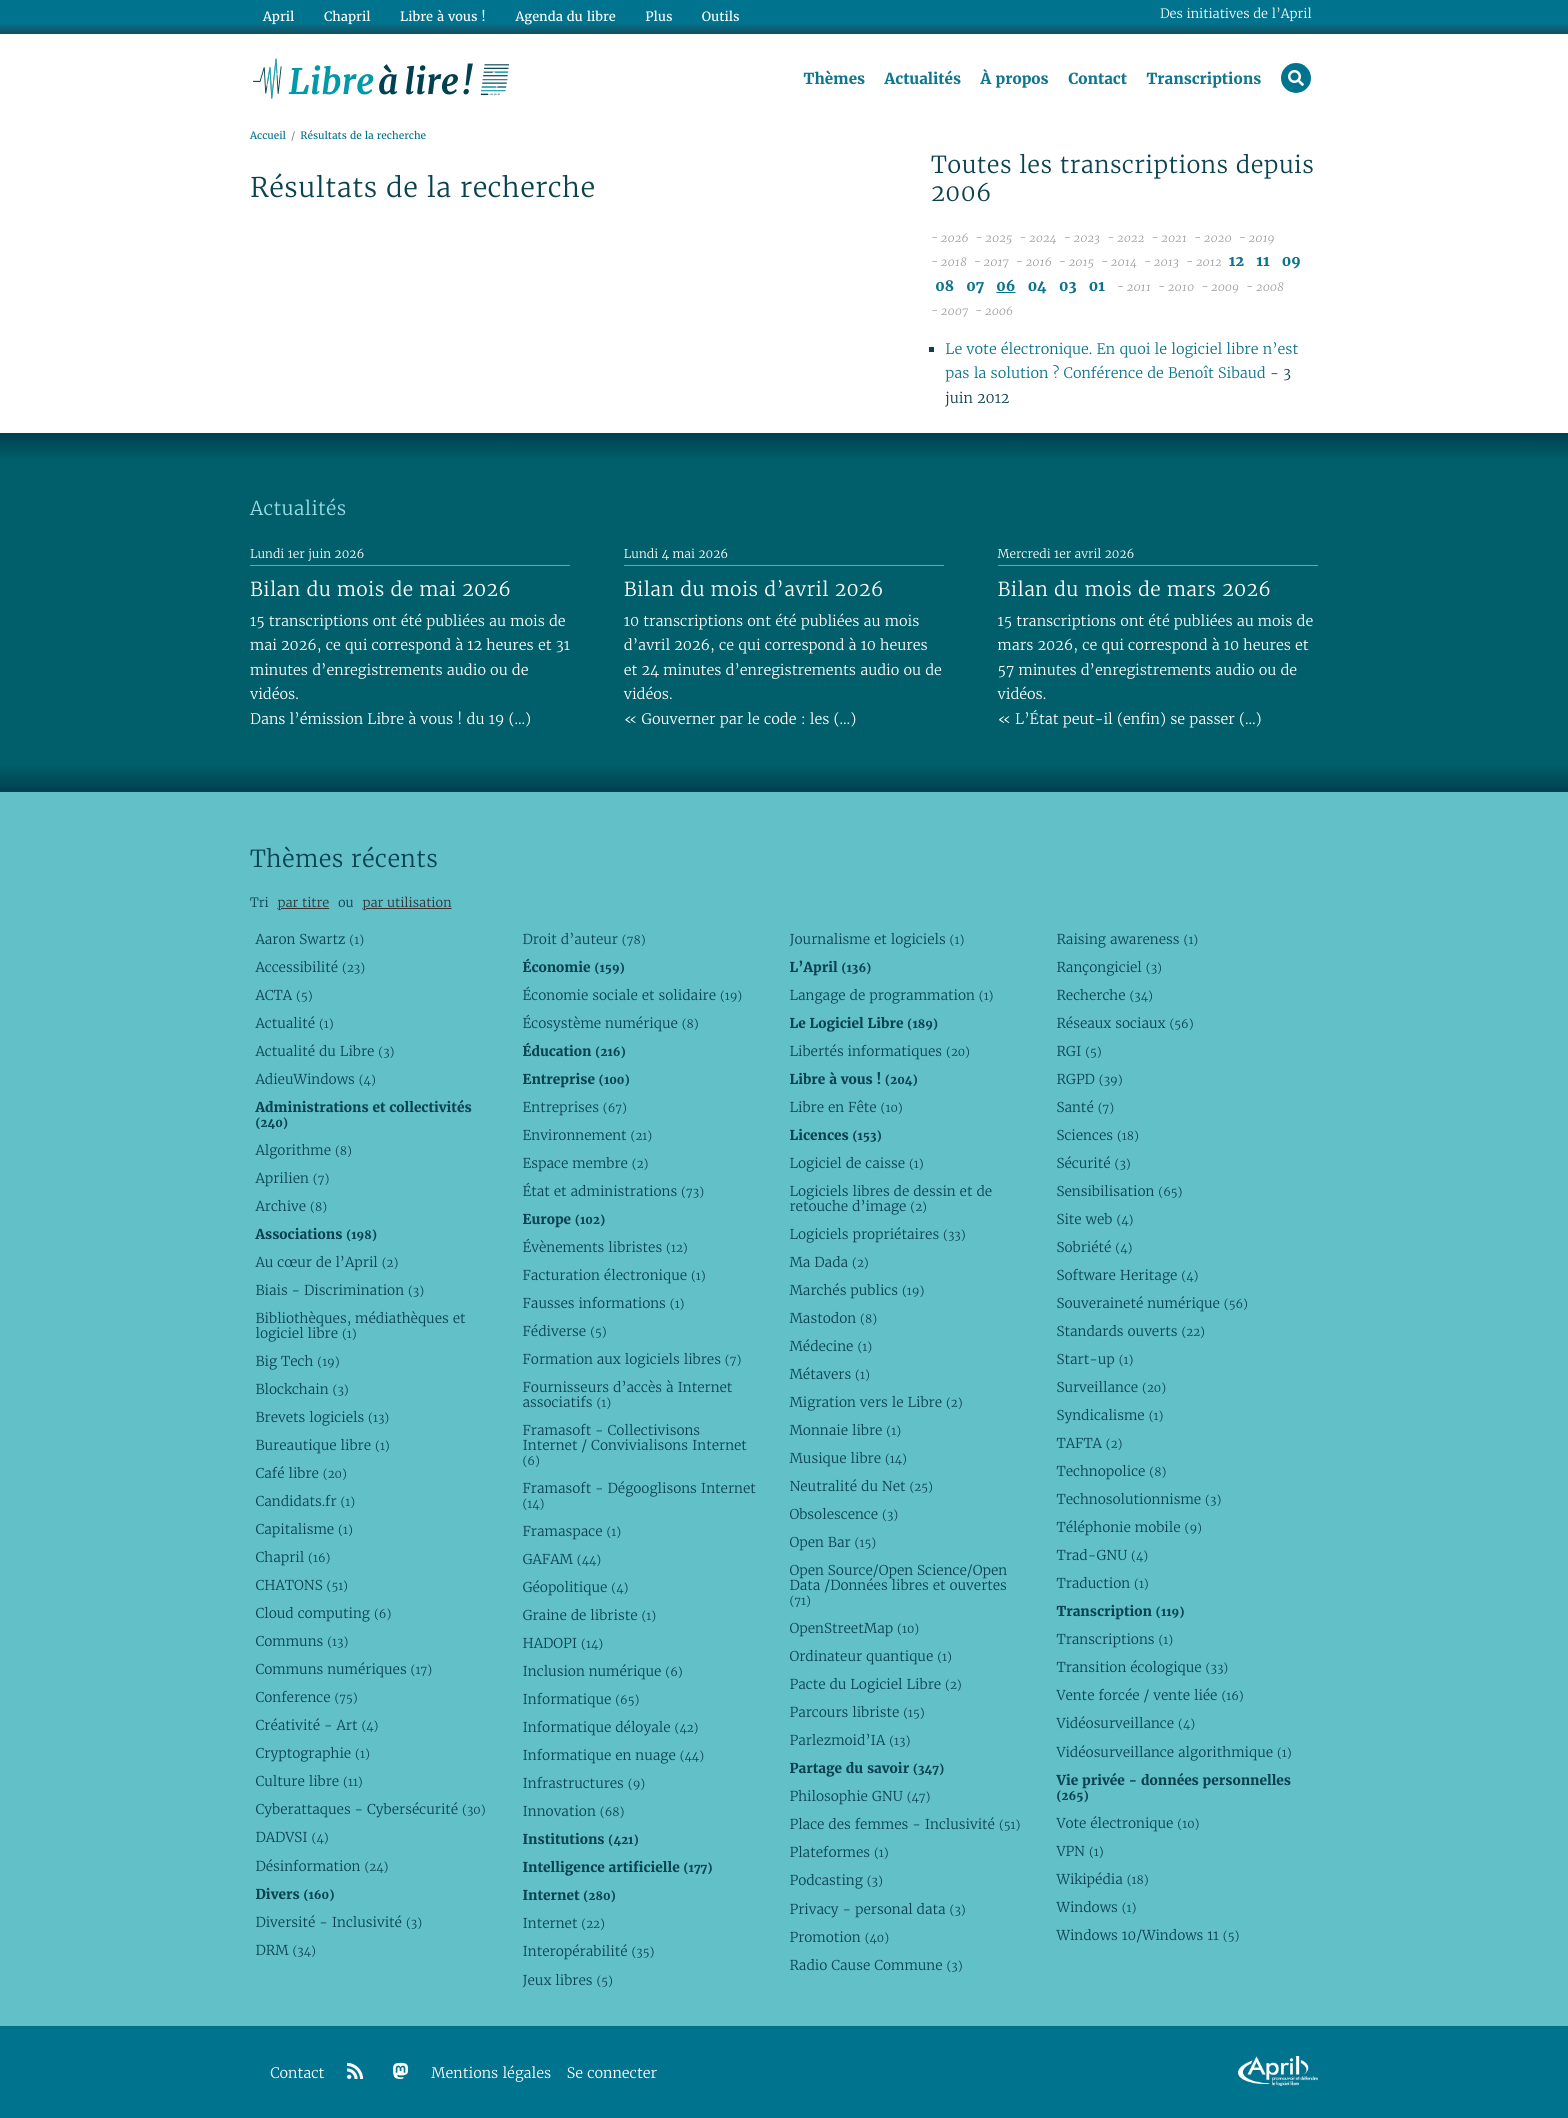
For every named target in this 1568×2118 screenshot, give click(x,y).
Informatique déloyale (610, 1727)
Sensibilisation (1119, 1191)
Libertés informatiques (879, 1051)
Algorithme (303, 1150)
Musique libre (848, 1458)
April (278, 16)
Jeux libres (567, 1980)
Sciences (1097, 1135)
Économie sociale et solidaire (632, 995)
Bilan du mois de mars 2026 (1135, 589)
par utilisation (406, 902)
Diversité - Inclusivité (338, 1922)
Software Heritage (1127, 1275)
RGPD (1089, 1079)
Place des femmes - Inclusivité (904, 1824)
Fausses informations (603, 1303)
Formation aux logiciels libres (631, 1359)
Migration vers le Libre (875, 1402)
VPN (1079, 1851)
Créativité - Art (316, 1725)
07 (975, 286)
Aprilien (292, 1178)
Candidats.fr (305, 1501)
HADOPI (562, 1643)
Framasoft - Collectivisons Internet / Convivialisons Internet (634, 1445)
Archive (291, 1206)
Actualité (294, 1023)
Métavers (829, 1374)
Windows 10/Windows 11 (1147, 1935)
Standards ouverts (1130, 1331)
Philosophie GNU (859, 1796)
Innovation (573, 1811)
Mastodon (833, 1318)
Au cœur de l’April (326, 1262)
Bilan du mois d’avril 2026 (754, 589)
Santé (1085, 1107)
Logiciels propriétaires (877, 1234)
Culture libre (308, 1781)
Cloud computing (323, 1613)
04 (1037, 286)
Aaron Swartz (309, 939)
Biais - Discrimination (339, 1290)
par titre (303, 902)
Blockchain (301, 1389)
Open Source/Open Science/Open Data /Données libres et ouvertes (898, 1585)
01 (1097, 286)
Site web (1094, 1219)
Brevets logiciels (322, 1417)
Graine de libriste (589, 1615)
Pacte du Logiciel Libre (875, 1684)
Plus (657, 16)
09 (1291, 261)
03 (1068, 286)
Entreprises (574, 1107)
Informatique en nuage (613, 1755)
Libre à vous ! (442, 16)
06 (1005, 286)
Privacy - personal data (877, 1909)
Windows (1096, 1907)
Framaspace (571, 1531)
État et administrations (613, 1191)
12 (1236, 261)
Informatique (580, 1699)
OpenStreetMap (854, 1628)
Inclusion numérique (602, 1671)
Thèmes (834, 79)
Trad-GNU (1102, 1555)
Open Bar (832, 1542)
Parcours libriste (856, 1712)
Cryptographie (312, 1753)
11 (1262, 261)
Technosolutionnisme (1138, 1499)
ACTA (283, 995)
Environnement (587, 1135)
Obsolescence (843, 1514)
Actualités (922, 79)
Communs (301, 1641)
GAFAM (561, 1559)
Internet (563, 1923)
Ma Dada (828, 1262)
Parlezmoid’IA (849, 1740)
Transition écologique (1142, 1667)
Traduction (1102, 1583)
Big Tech (297, 1361)
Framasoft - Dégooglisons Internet (638, 1495)
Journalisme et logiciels (876, 939)
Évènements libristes (604, 1247)
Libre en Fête (845, 1107)
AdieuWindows (315, 1079)
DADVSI (291, 1837)
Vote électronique (1127, 1823)
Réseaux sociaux (1124, 1023)
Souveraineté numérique (1151, 1303)
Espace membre (585, 1163)
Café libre (300, 1473)
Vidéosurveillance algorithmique (1173, 1752)
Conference (306, 1697)
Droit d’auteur (583, 939)
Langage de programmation (891, 995)
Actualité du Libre (324, 1051)
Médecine (830, 1346)
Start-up (1094, 1359)
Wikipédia (1102, 1879)
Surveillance (1111, 1387)
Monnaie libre (845, 1430)
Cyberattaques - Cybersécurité (370, 1809)
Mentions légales (491, 2073)
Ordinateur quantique (870, 1656)
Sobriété (1094, 1247)
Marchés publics (856, 1290)
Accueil (268, 136)
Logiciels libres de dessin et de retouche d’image (890, 1198)
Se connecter (612, 2073)
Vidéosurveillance (1125, 1723)
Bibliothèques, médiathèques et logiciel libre (360, 1325)
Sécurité (1093, 1163)
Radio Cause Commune (875, 1965)
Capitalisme (303, 1529)
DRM (285, 1950)
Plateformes (838, 1852)
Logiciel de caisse (856, 1163)
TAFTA (1089, 1443)
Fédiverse (564, 1331)
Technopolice (1111, 1471)
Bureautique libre (322, 1445)
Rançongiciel (1109, 967)
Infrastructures (583, 1783)
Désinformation (321, 1866)
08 (944, 286)
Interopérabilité (588, 1951)
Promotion (839, 1937)
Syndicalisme (1109, 1415)
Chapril (292, 1557)
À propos (1014, 79)
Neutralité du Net (860, 1486)
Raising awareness (1127, 939)
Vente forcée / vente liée (1149, 1695)
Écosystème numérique (610, 1023)
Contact (1097, 79)
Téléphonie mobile (1128, 1527)
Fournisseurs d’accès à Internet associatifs (627, 1394)
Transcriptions (1203, 79)
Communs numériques (343, 1669)
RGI (1078, 1051)
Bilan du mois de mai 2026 (380, 589)
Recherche (1104, 995)
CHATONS (301, 1585)
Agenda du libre (564, 16)
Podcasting (835, 1880)
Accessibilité (310, 967)
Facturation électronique (613, 1275)
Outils (720, 16)
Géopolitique (575, 1587)
